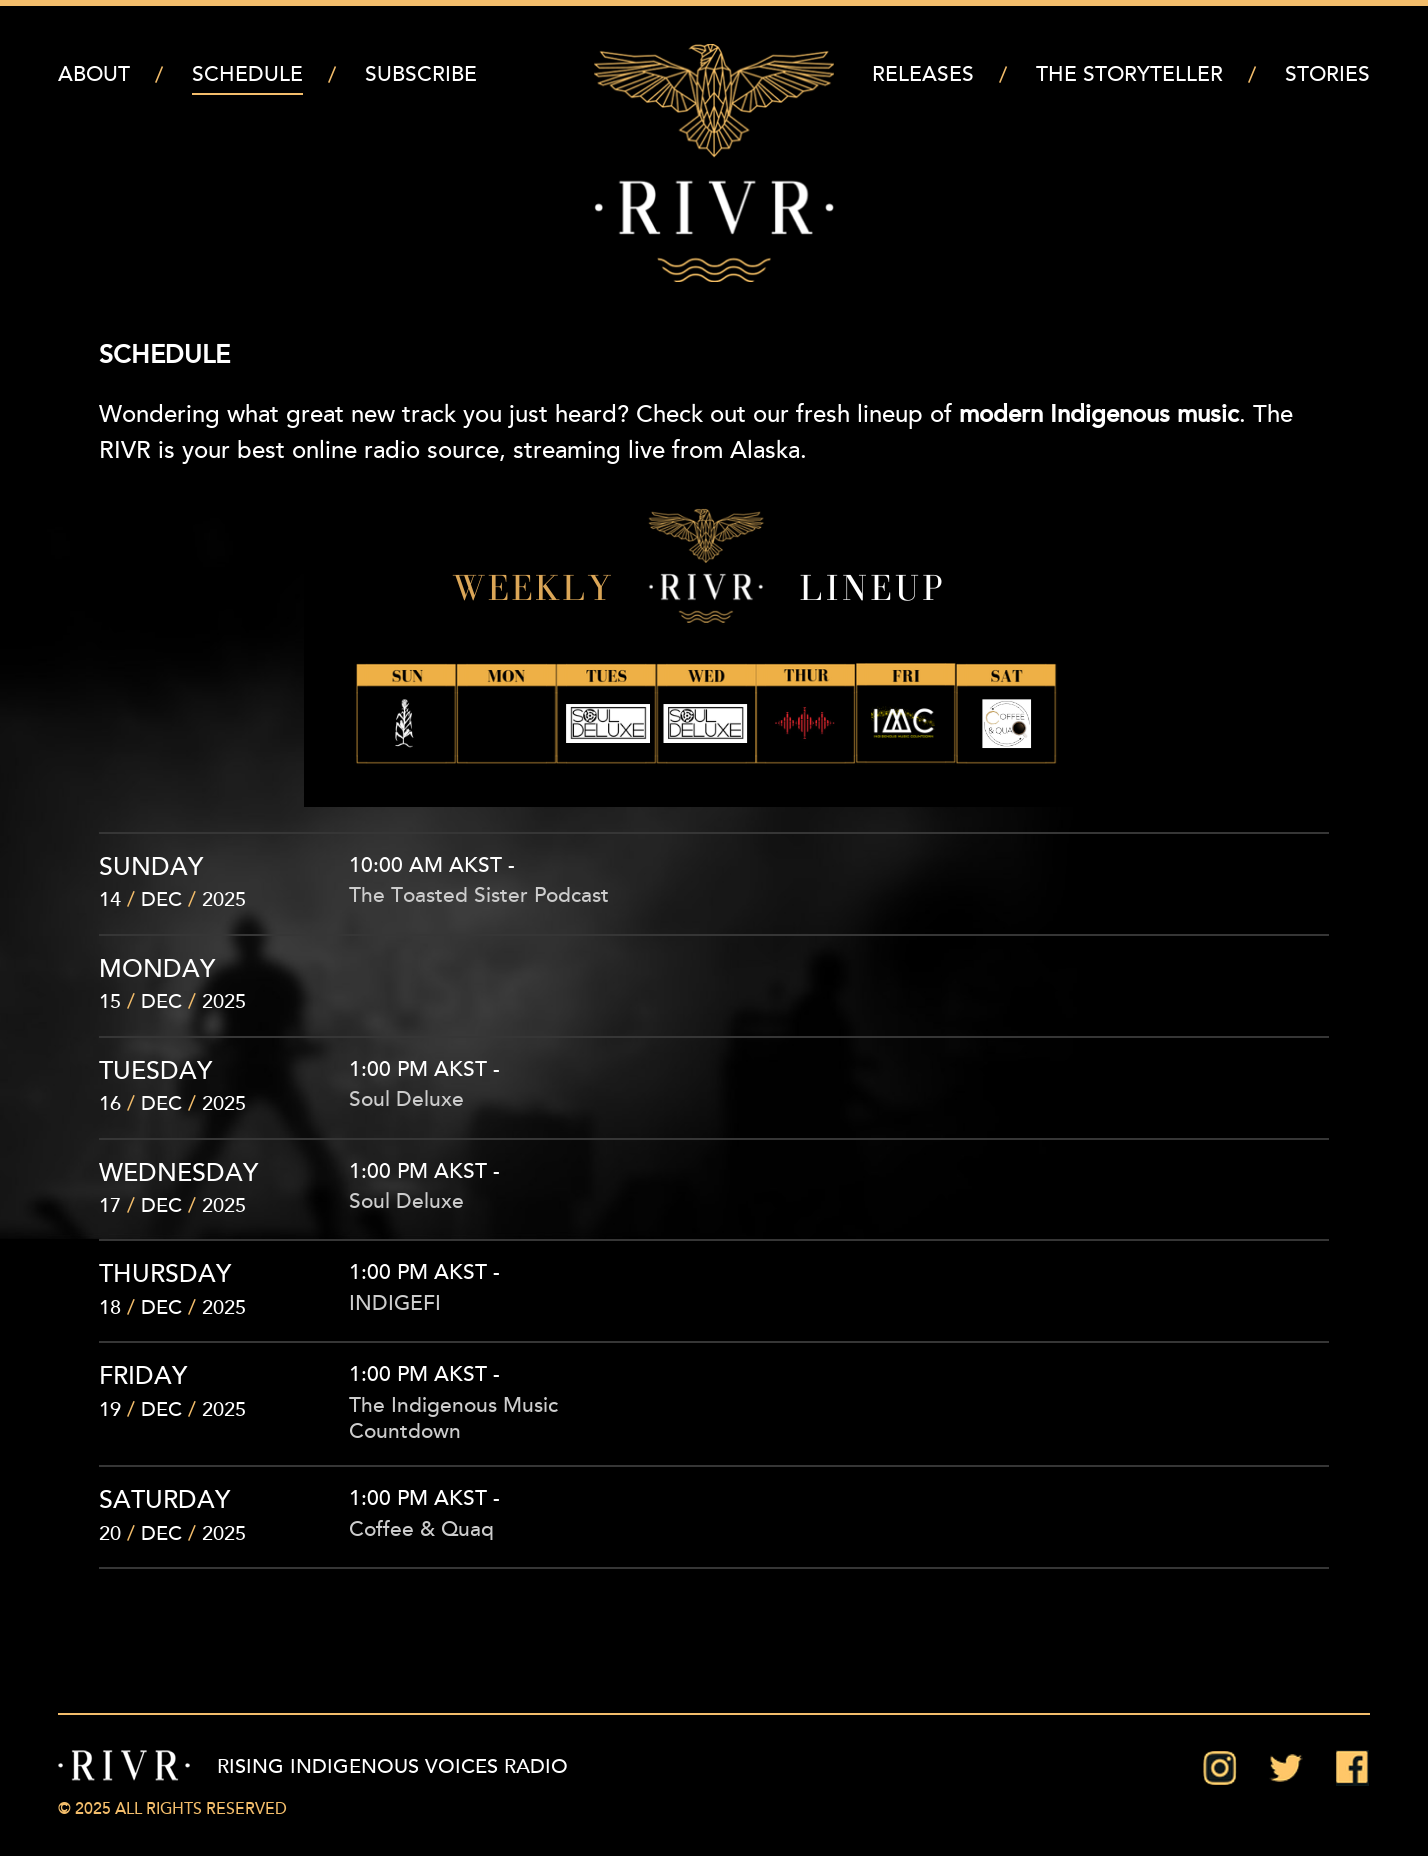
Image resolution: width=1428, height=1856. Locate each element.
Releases (923, 75)
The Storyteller (1129, 75)
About (94, 75)
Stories (1327, 75)
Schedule (247, 75)
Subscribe (421, 75)
